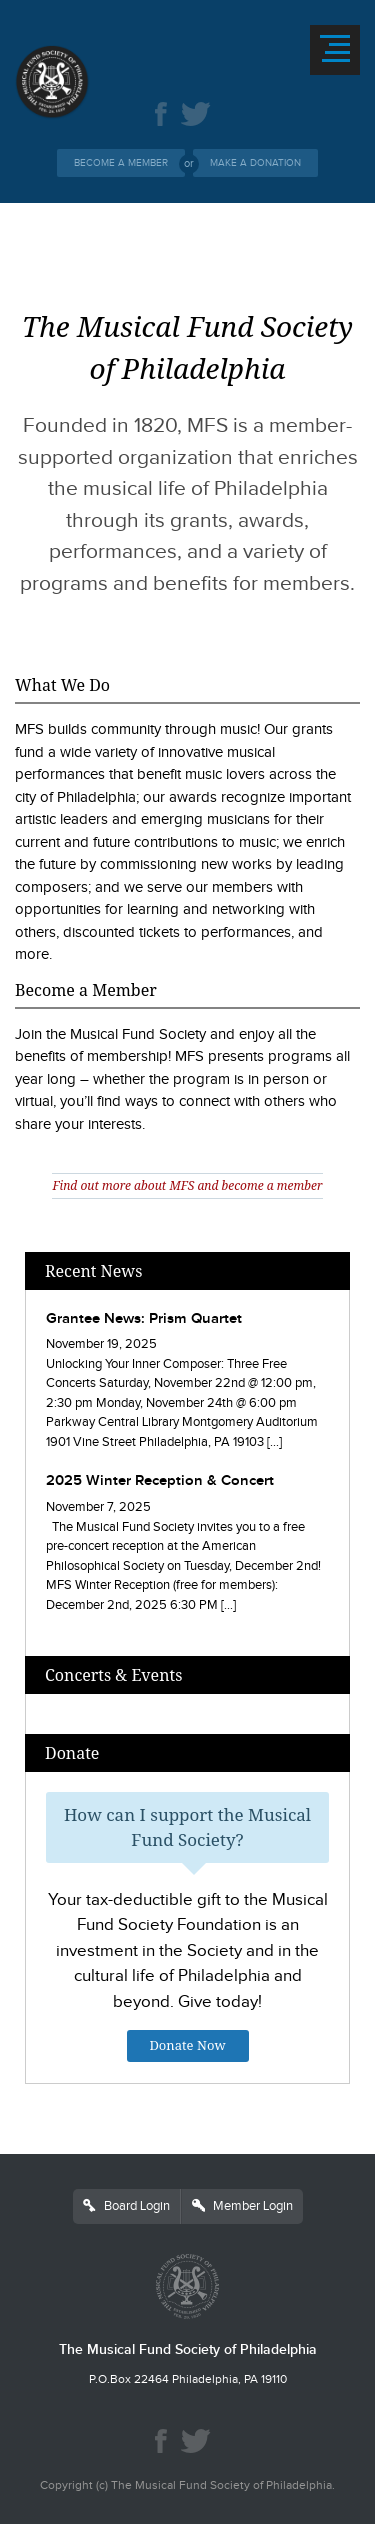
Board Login (126, 2206)
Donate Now (187, 2045)
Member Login (242, 2206)
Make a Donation (255, 163)
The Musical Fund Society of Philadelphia (188, 2349)
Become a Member (121, 163)
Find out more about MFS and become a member (187, 1185)
